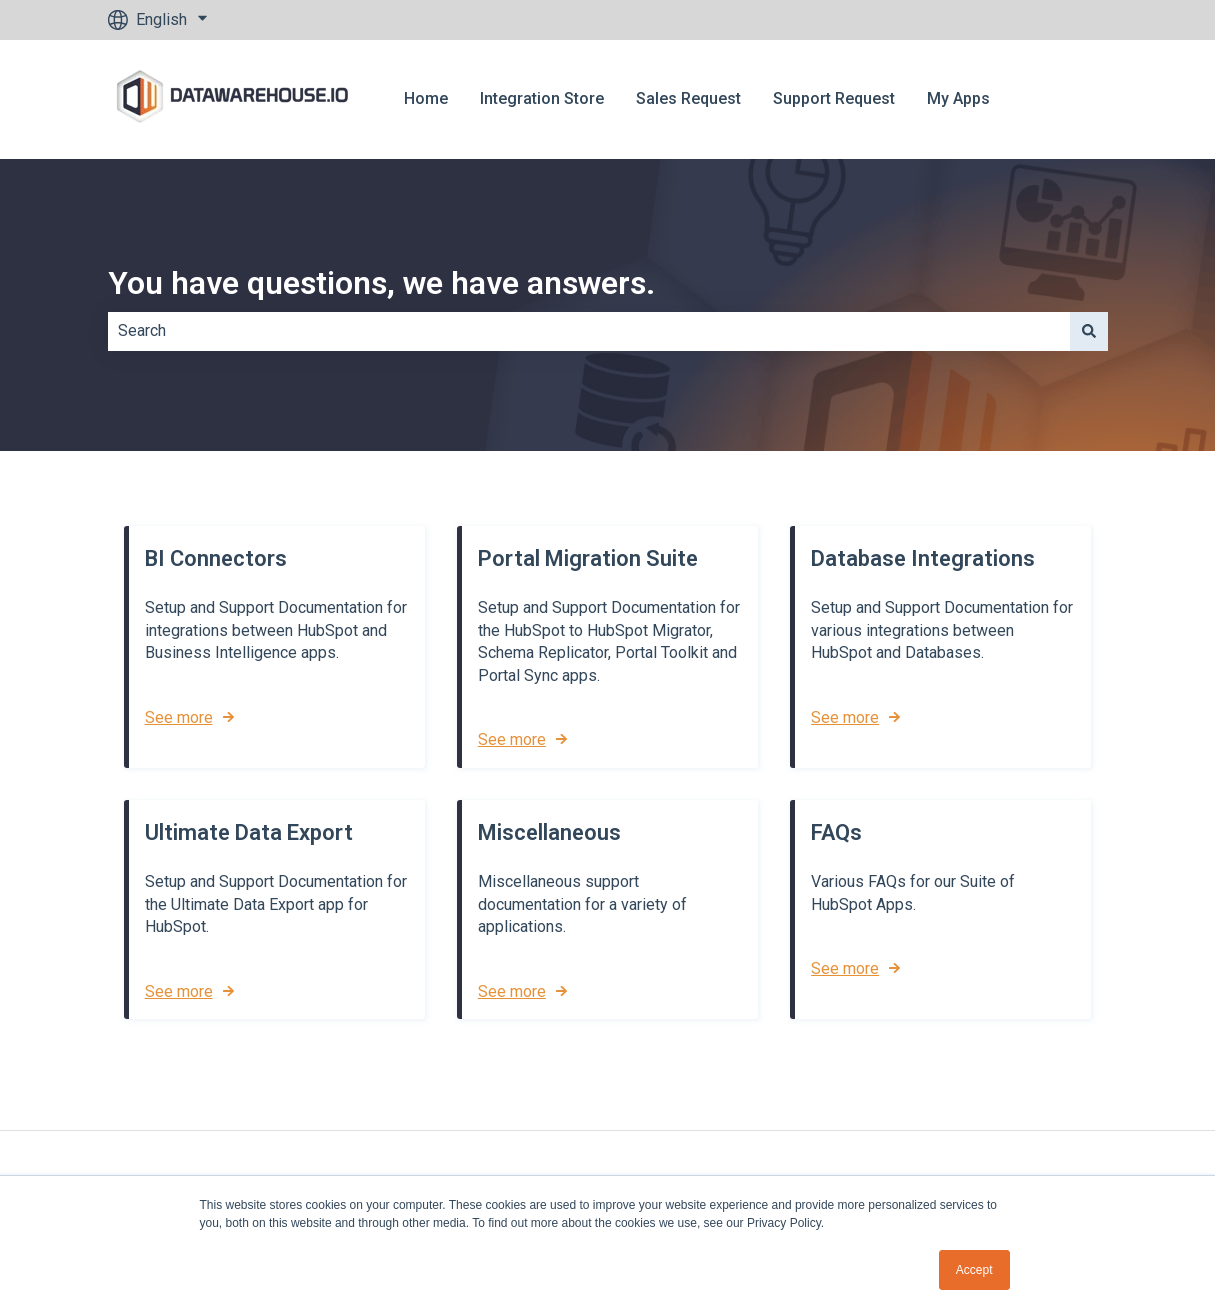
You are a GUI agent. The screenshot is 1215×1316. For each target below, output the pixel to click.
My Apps (958, 98)
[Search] (1089, 331)
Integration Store (542, 98)
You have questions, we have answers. (381, 283)
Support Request (834, 98)
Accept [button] (974, 1270)
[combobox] (589, 331)
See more (179, 717)
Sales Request (688, 98)
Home (426, 98)
